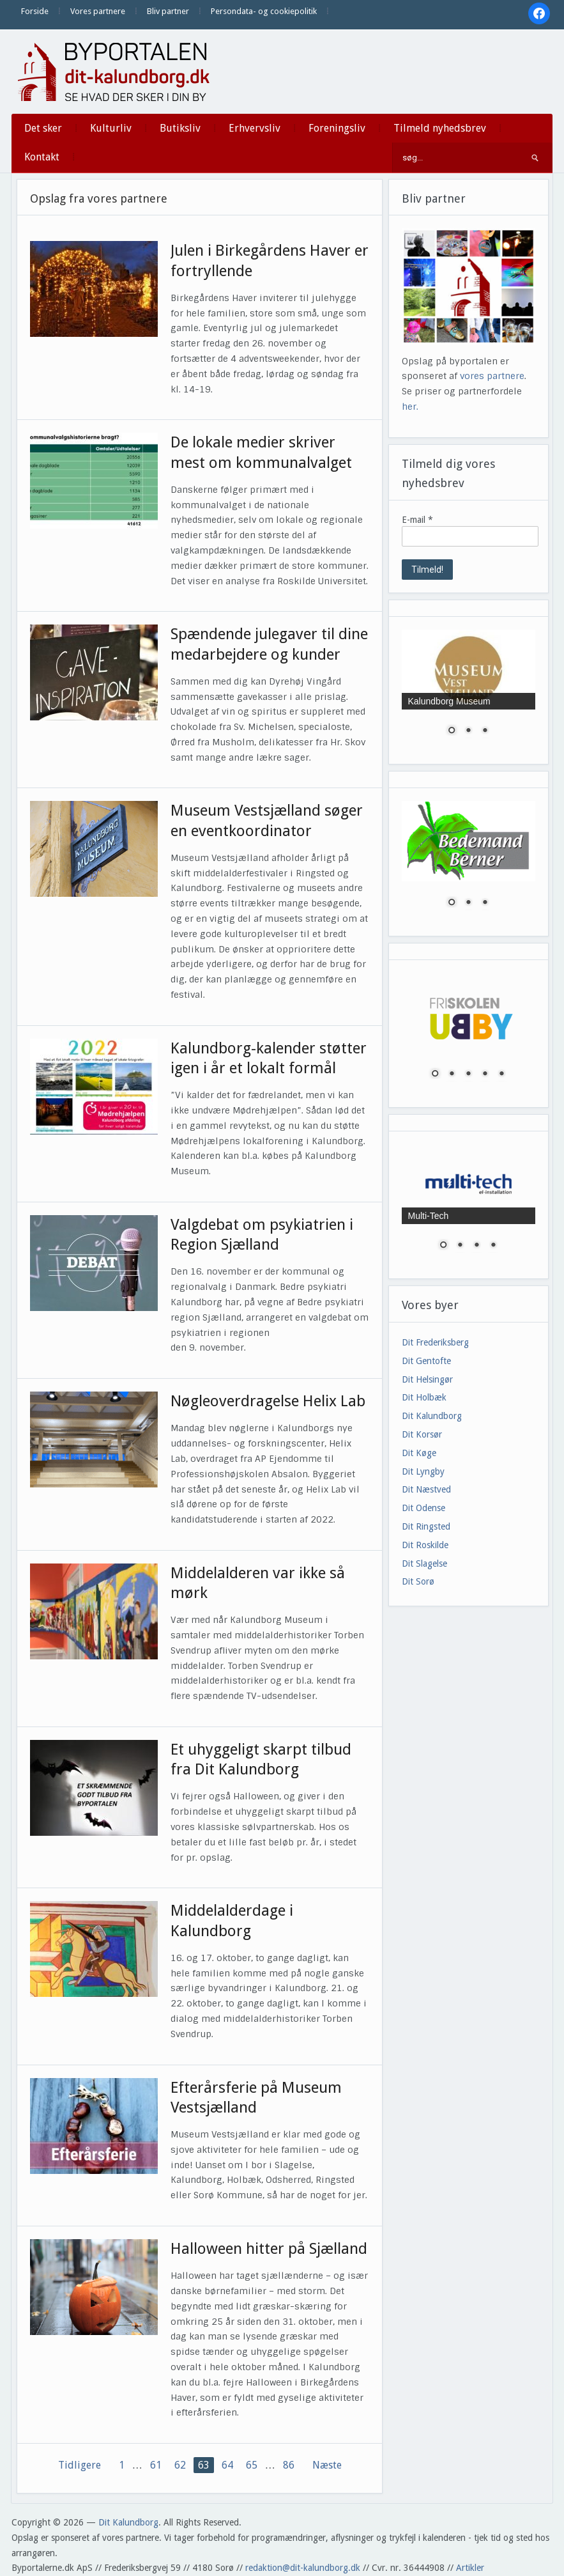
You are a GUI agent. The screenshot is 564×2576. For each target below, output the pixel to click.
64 (227, 2465)
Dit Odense (423, 1508)
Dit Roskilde (425, 1545)
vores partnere (492, 376)
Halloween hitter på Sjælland (269, 2249)
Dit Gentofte (426, 1361)
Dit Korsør (422, 1434)
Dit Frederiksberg (435, 1342)
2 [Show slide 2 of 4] (460, 1246)
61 (156, 2465)
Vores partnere (97, 11)
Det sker (43, 128)
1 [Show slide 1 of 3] (452, 731)
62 (180, 2465)
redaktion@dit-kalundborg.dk (302, 2568)
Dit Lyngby (423, 1471)
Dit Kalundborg (432, 1416)
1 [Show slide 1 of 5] (435, 1074)
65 (251, 2465)
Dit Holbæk (424, 1397)
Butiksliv (180, 128)
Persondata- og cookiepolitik (264, 11)
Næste (327, 2465)
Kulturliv (111, 128)
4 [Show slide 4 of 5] (485, 1074)
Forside (35, 11)
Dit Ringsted (426, 1526)
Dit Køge (419, 1453)
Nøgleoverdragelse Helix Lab (268, 1401)
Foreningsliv (337, 128)
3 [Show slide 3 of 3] (485, 731)
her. (410, 406)
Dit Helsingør (427, 1379)
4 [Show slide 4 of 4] (493, 1246)
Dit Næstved (426, 1489)
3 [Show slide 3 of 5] (468, 1074)
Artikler (470, 2568)
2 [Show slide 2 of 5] (452, 1074)
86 (288, 2465)
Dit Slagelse (424, 1563)
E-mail (417, 520)
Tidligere (79, 2465)
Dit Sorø (418, 1581)
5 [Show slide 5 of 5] (501, 1074)
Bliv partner (168, 11)
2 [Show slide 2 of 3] (468, 731)
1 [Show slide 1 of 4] (443, 1246)
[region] (468, 690)
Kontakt (41, 157)
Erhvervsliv (254, 128)
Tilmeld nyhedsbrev (439, 128)
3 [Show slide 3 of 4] (476, 1246)
